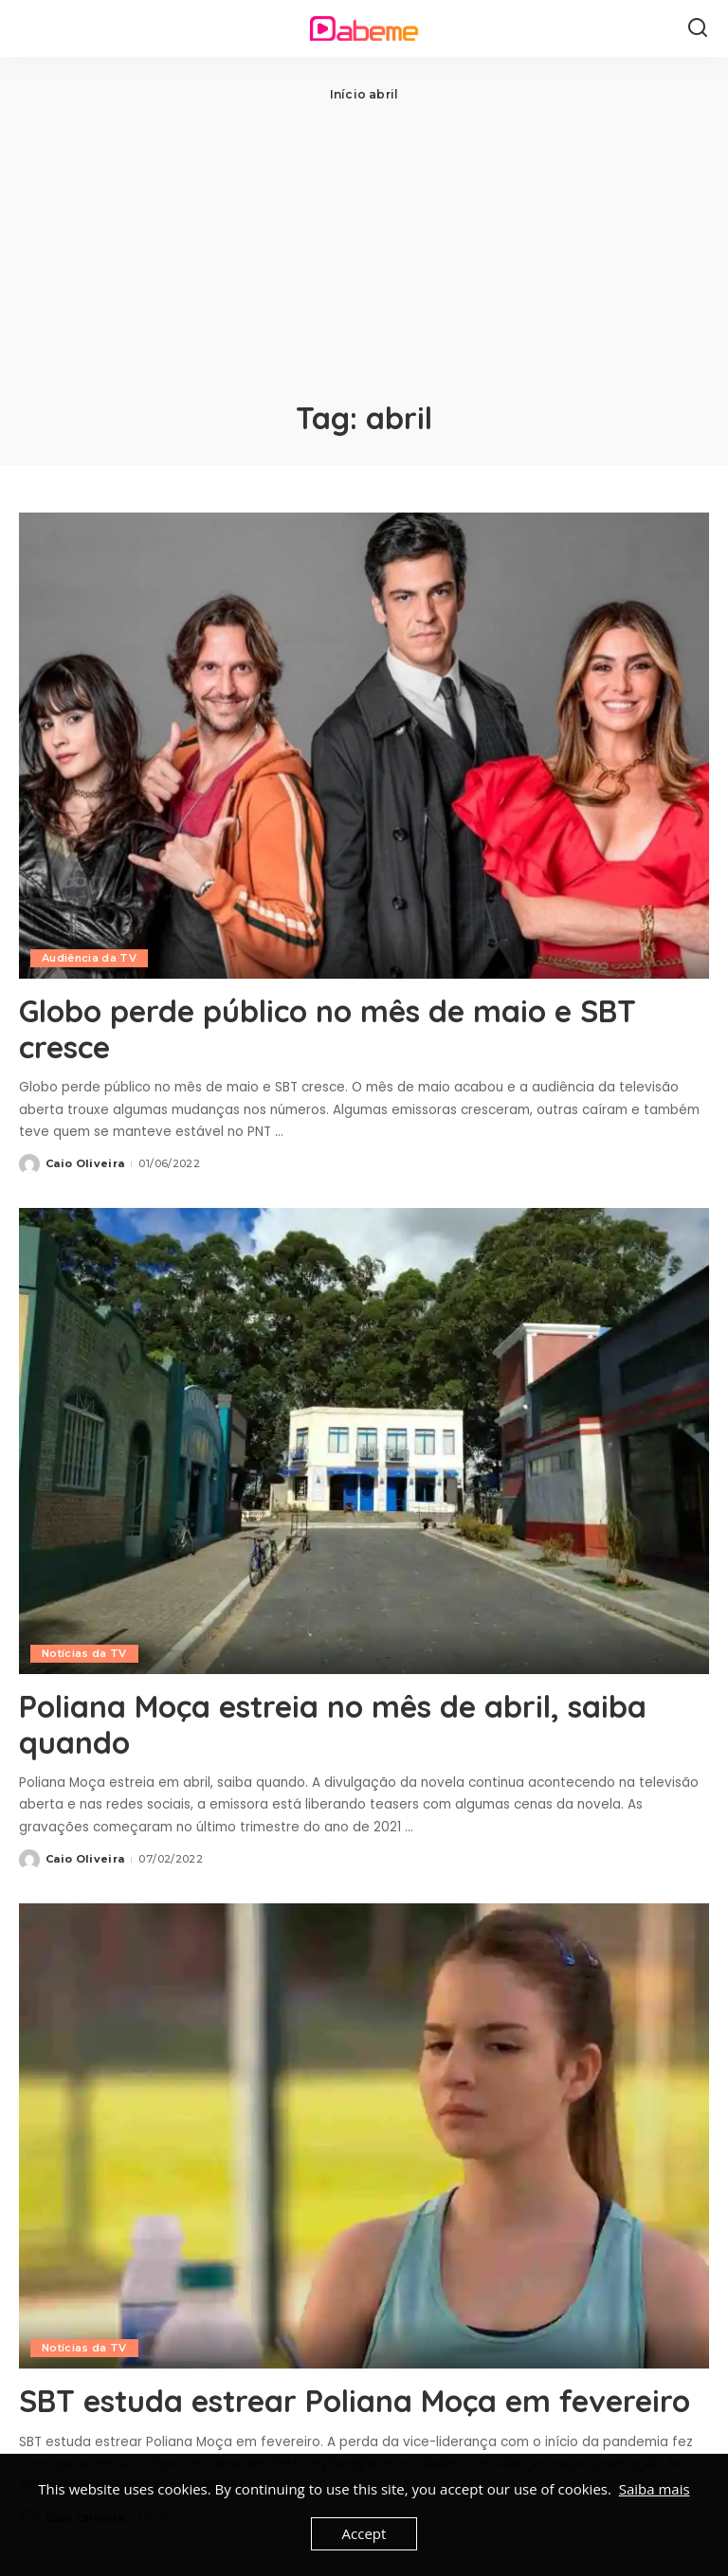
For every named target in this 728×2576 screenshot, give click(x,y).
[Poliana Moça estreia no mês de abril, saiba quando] (364, 1441)
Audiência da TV (89, 957)
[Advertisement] (364, 246)
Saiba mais (654, 2488)
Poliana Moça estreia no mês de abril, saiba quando (332, 1724)
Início (348, 94)
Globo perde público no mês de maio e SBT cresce (327, 1029)
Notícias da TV (84, 1653)
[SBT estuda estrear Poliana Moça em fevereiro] (364, 2136)
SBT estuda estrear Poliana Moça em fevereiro (354, 2401)
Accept (364, 2533)
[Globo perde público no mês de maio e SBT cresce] (364, 746)
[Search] (697, 28)
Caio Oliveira (85, 1163)
